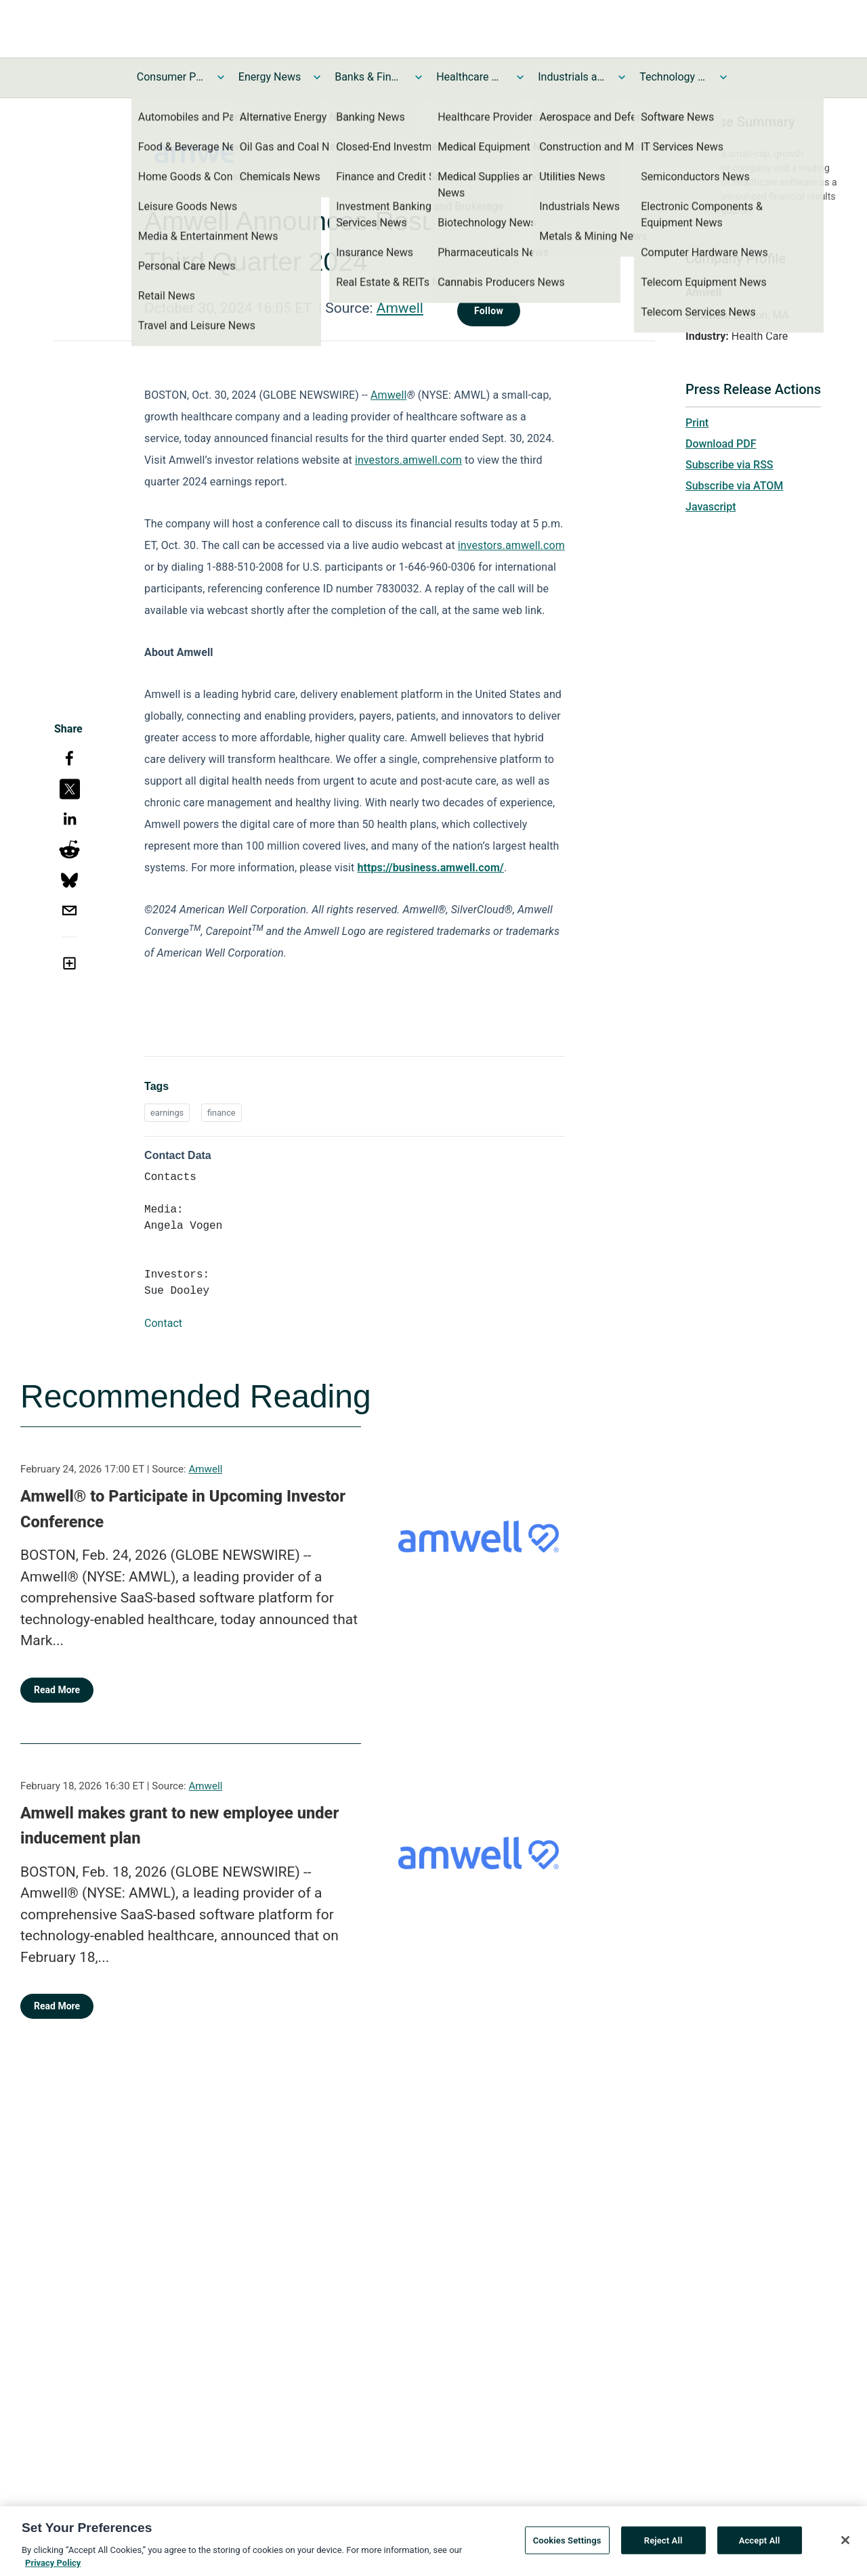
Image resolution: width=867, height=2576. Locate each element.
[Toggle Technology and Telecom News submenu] (723, 77)
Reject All (663, 2546)
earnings (167, 1113)
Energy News (269, 76)
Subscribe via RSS (729, 464)
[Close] (845, 2545)
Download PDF (721, 443)
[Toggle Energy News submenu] (317, 77)
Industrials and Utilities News (572, 76)
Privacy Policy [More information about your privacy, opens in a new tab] (53, 2569)
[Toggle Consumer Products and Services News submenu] (221, 77)
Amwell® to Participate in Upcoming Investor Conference (182, 1509)
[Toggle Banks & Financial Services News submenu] (418, 77)
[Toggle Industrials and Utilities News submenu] (622, 77)
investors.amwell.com (408, 460)
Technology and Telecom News (673, 76)
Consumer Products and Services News (171, 76)
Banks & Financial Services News (368, 76)
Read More (57, 1689)
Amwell (400, 308)
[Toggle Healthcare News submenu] (520, 77)
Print (697, 422)
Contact (163, 1323)
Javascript (710, 506)
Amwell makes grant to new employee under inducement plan (179, 1826)
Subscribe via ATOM (734, 485)
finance (221, 1113)
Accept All (759, 2546)
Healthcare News (470, 76)
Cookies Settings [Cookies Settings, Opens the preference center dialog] (567, 2546)
